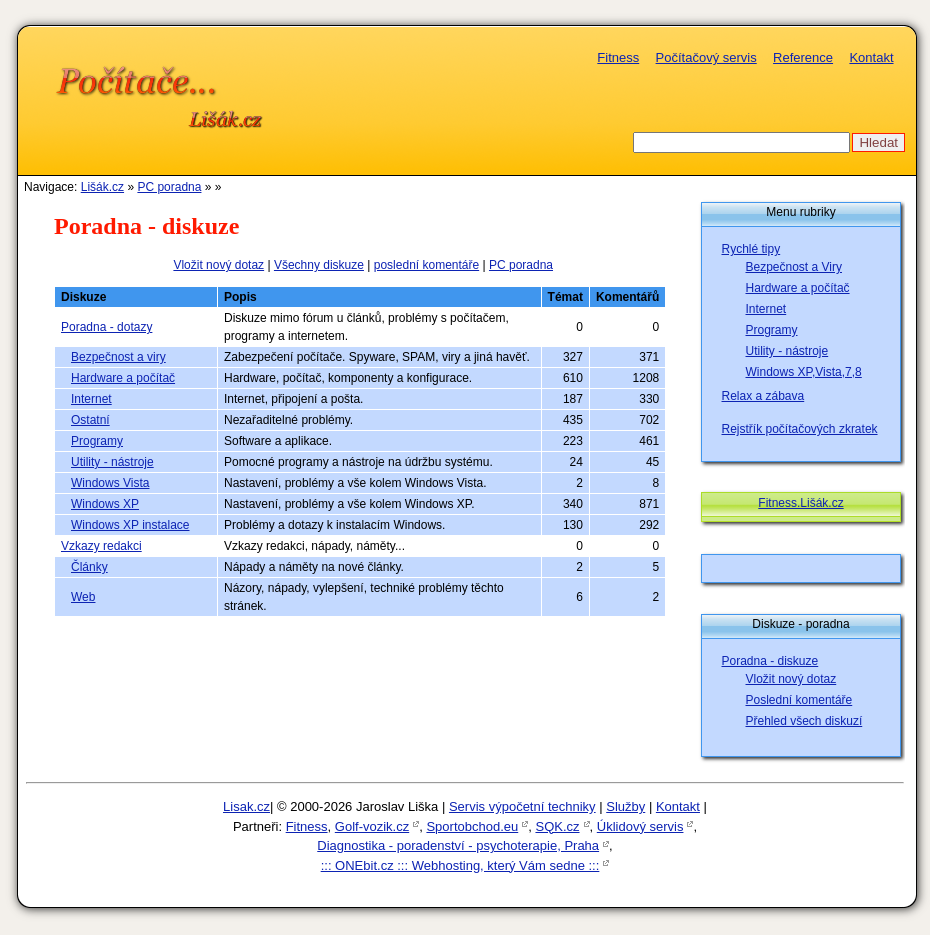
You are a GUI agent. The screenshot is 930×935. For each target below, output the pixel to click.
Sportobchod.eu (472, 826)
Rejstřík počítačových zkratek (800, 429)
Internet (91, 399)
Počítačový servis (706, 57)
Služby (625, 806)
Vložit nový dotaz (218, 265)
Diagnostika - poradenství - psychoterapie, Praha (458, 845)
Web (83, 597)
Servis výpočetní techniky (522, 806)
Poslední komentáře (799, 700)
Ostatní (90, 420)
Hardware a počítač (123, 378)
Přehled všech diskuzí (804, 721)
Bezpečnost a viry (118, 357)
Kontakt (871, 57)
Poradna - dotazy (106, 327)
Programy (97, 441)
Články (89, 567)
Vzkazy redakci (101, 546)
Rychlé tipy (751, 249)
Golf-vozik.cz (372, 826)
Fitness (618, 57)
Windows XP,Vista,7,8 (804, 372)
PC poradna (169, 187)
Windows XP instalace (130, 525)
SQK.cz (557, 826)
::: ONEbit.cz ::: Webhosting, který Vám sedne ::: (460, 865)
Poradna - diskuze (770, 661)
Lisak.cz (246, 806)
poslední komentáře (426, 265)
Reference (803, 57)
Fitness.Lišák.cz (800, 503)
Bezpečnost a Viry (794, 267)
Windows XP (105, 504)
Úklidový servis (640, 826)
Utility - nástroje (112, 462)
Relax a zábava (763, 396)
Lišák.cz (102, 187)
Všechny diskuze (319, 265)
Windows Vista (110, 483)
